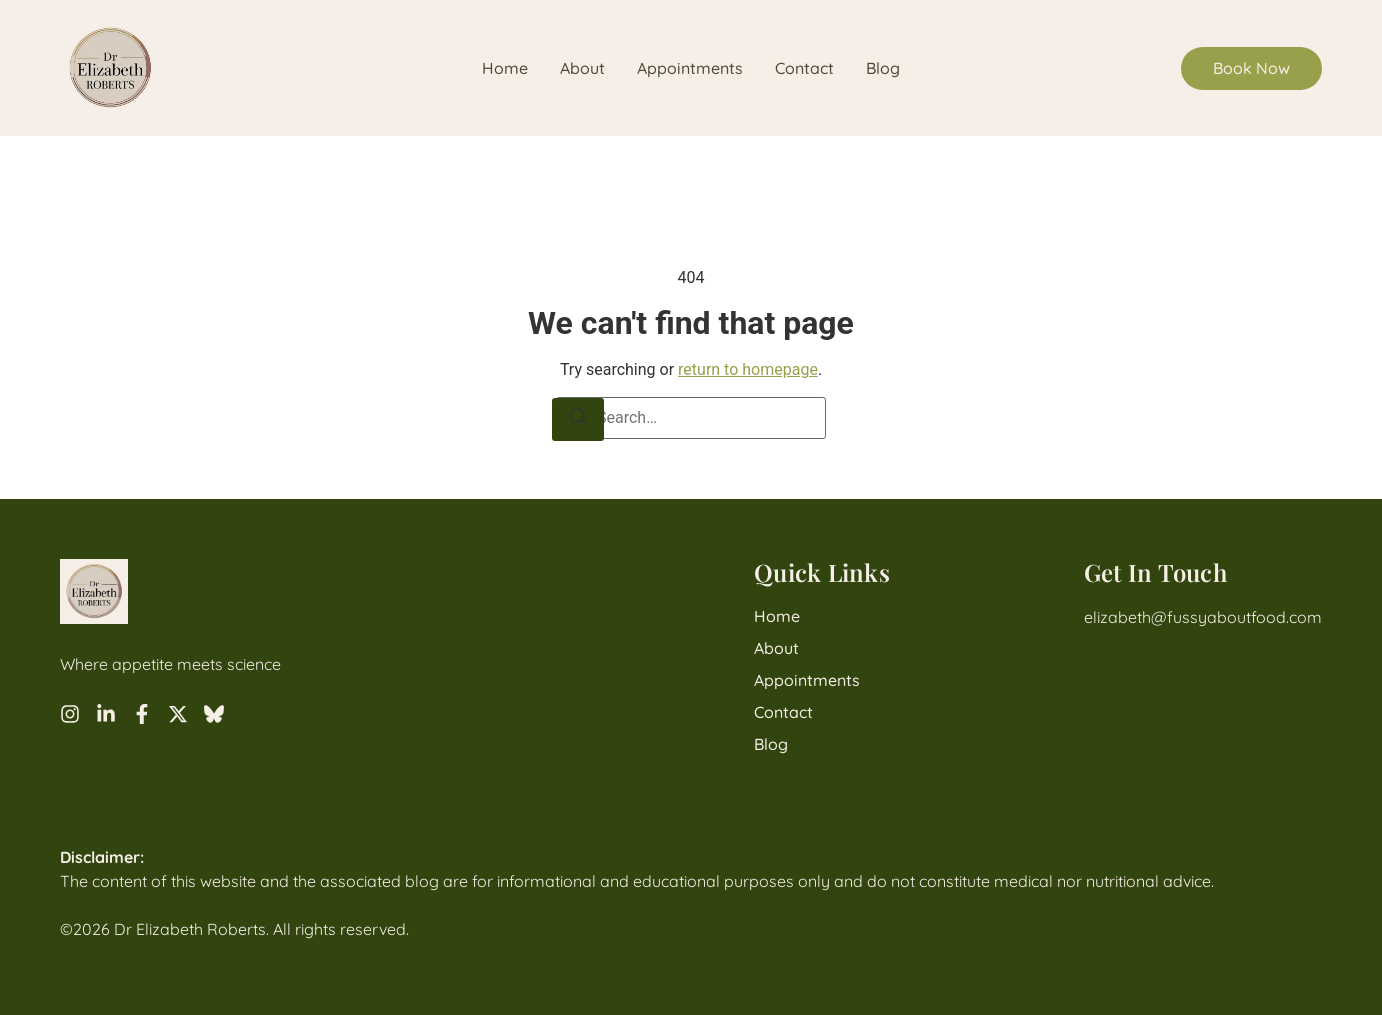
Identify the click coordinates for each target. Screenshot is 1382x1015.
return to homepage (748, 369)
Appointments (690, 68)
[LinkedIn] (106, 714)
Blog (883, 68)
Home (505, 68)
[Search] (578, 419)
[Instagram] (70, 714)
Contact (804, 68)
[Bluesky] (214, 714)
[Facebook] (142, 714)
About (582, 68)
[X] (178, 714)
